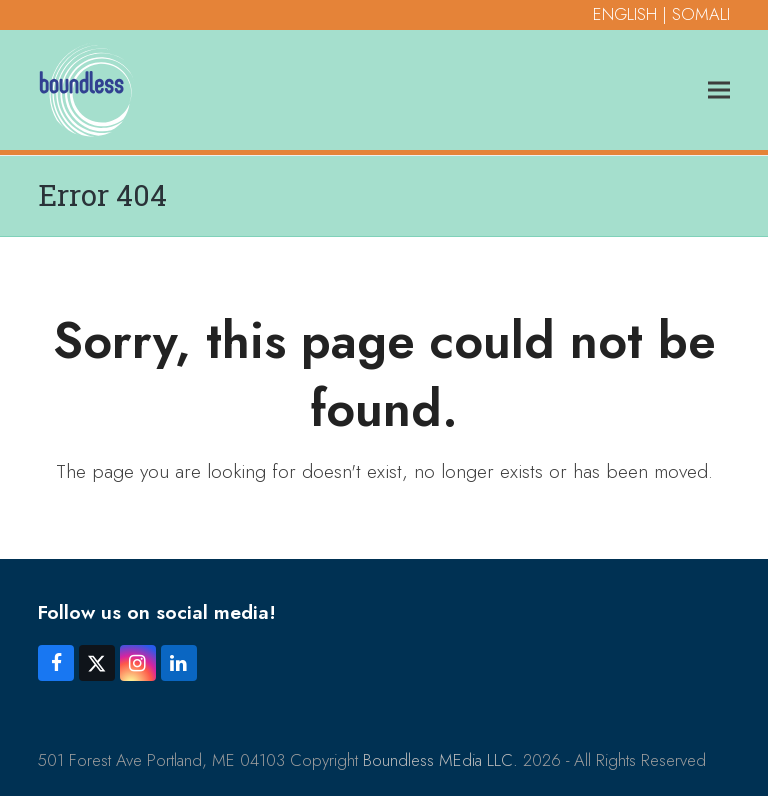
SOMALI (701, 14)
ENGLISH (625, 14)
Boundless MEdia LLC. (440, 760)
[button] (719, 89)
